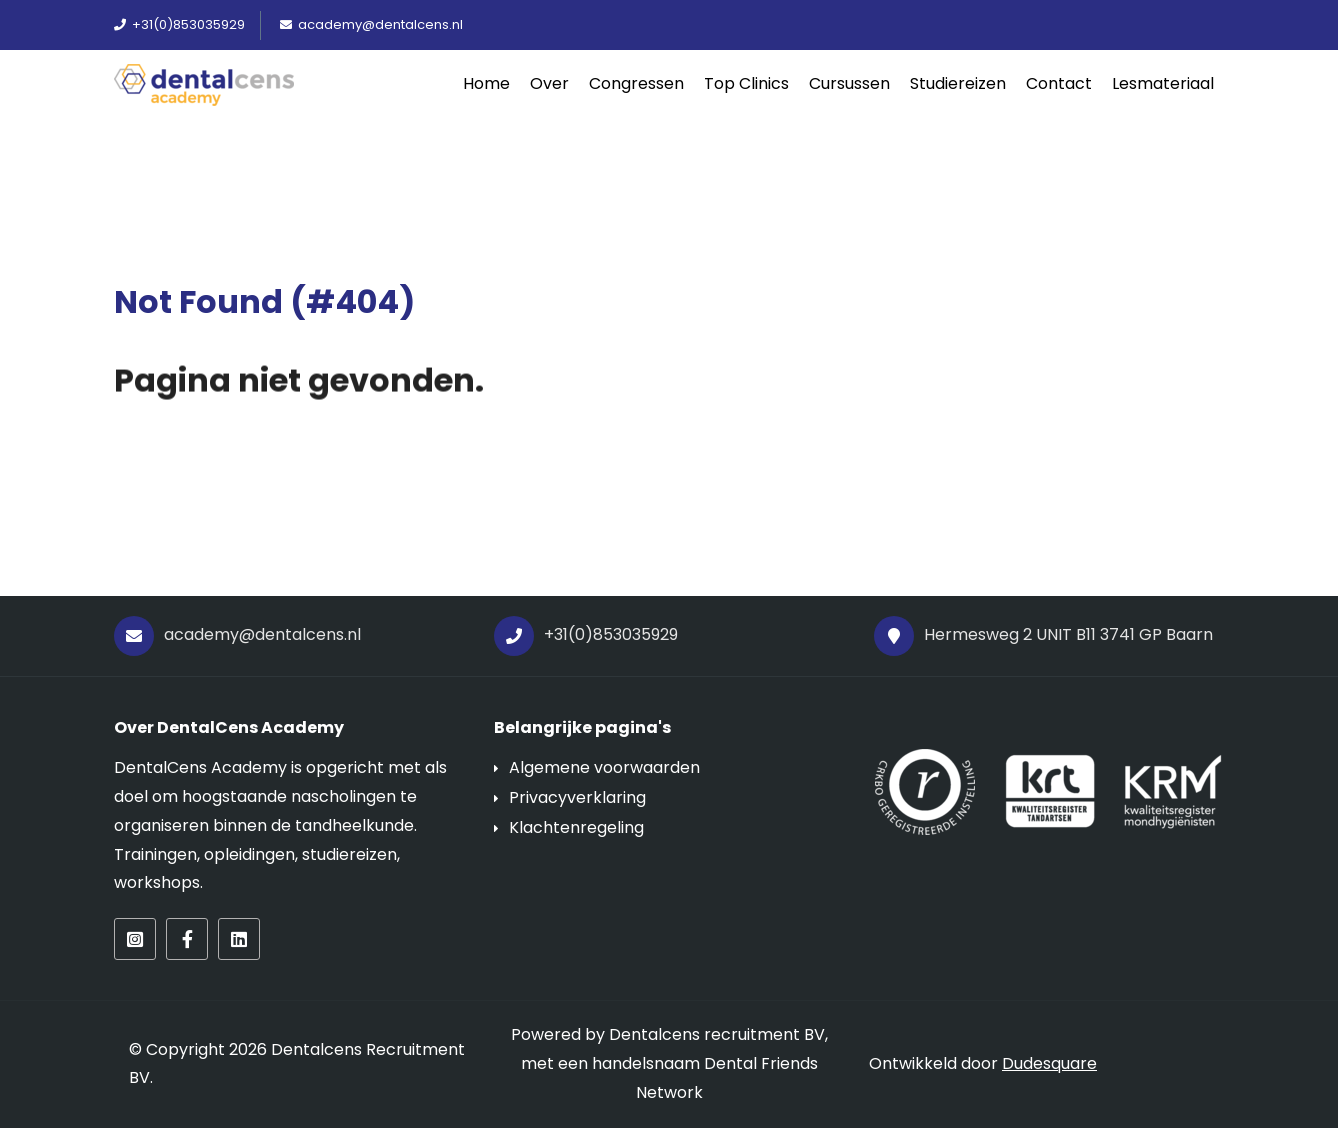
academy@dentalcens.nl (237, 636)
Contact (1059, 83)
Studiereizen (958, 83)
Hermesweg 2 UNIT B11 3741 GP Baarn (1043, 636)
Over (549, 83)
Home (486, 83)
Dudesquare (1049, 1063)
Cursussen (849, 83)
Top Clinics (746, 83)
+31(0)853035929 (586, 636)
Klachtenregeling (576, 827)
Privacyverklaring (577, 797)
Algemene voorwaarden (604, 767)
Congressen (636, 83)
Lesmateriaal (1163, 83)
